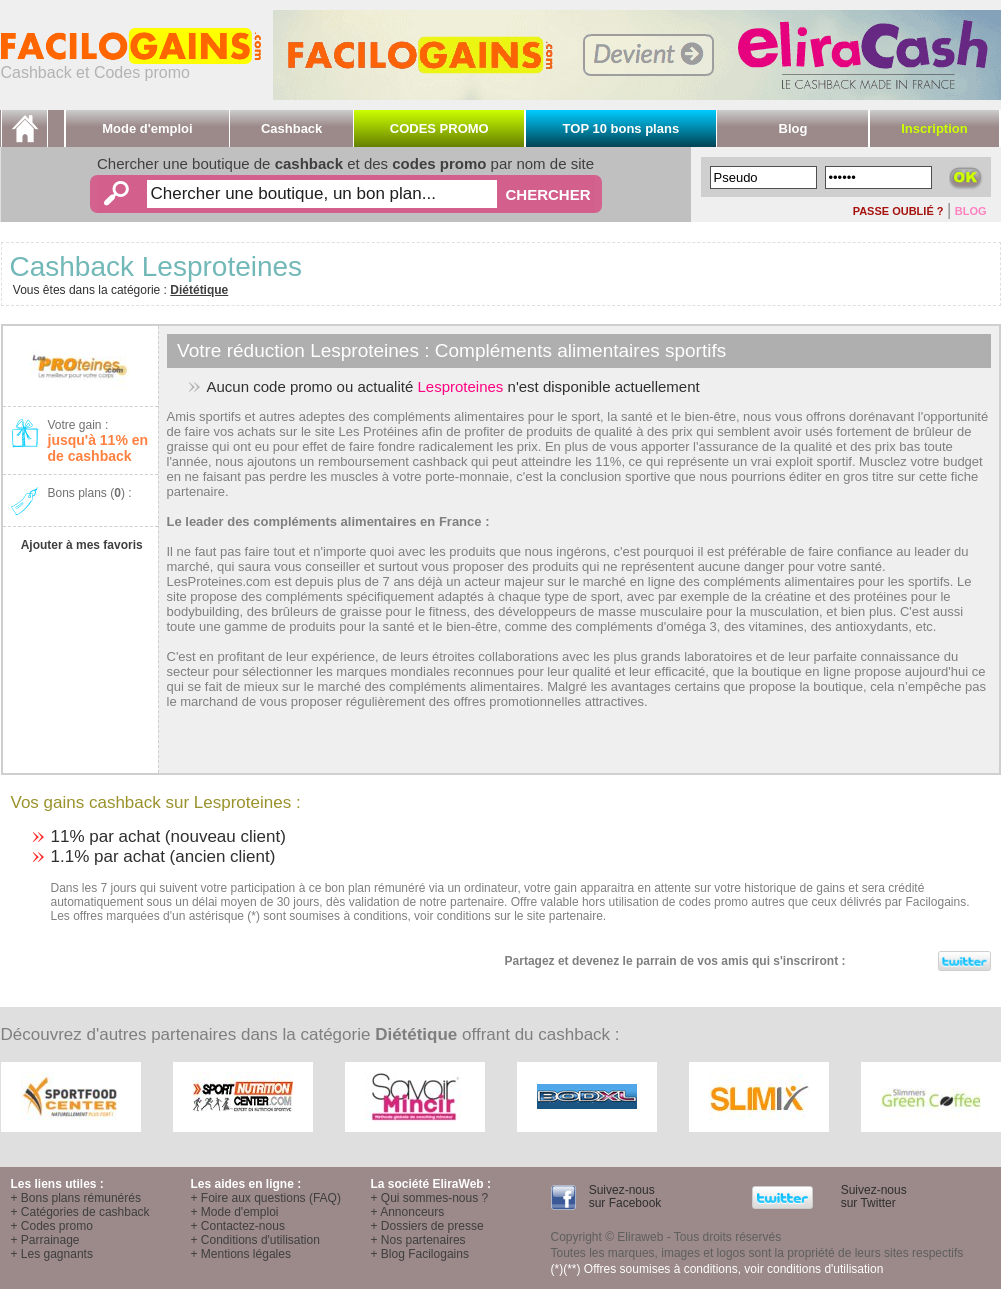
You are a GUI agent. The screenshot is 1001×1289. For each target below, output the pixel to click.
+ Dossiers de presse (427, 1226)
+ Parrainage (45, 1240)
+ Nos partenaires (418, 1240)
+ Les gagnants (52, 1254)
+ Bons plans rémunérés (76, 1198)
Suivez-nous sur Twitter (871, 1196)
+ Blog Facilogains (420, 1254)
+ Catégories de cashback (80, 1212)
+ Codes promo (52, 1226)
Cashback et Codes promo (131, 65)
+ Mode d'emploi (235, 1212)
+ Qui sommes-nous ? (430, 1198)
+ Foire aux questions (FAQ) (266, 1198)
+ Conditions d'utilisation (255, 1240)
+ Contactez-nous (238, 1226)
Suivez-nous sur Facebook (623, 1196)
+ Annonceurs (408, 1212)
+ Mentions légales (241, 1254)
